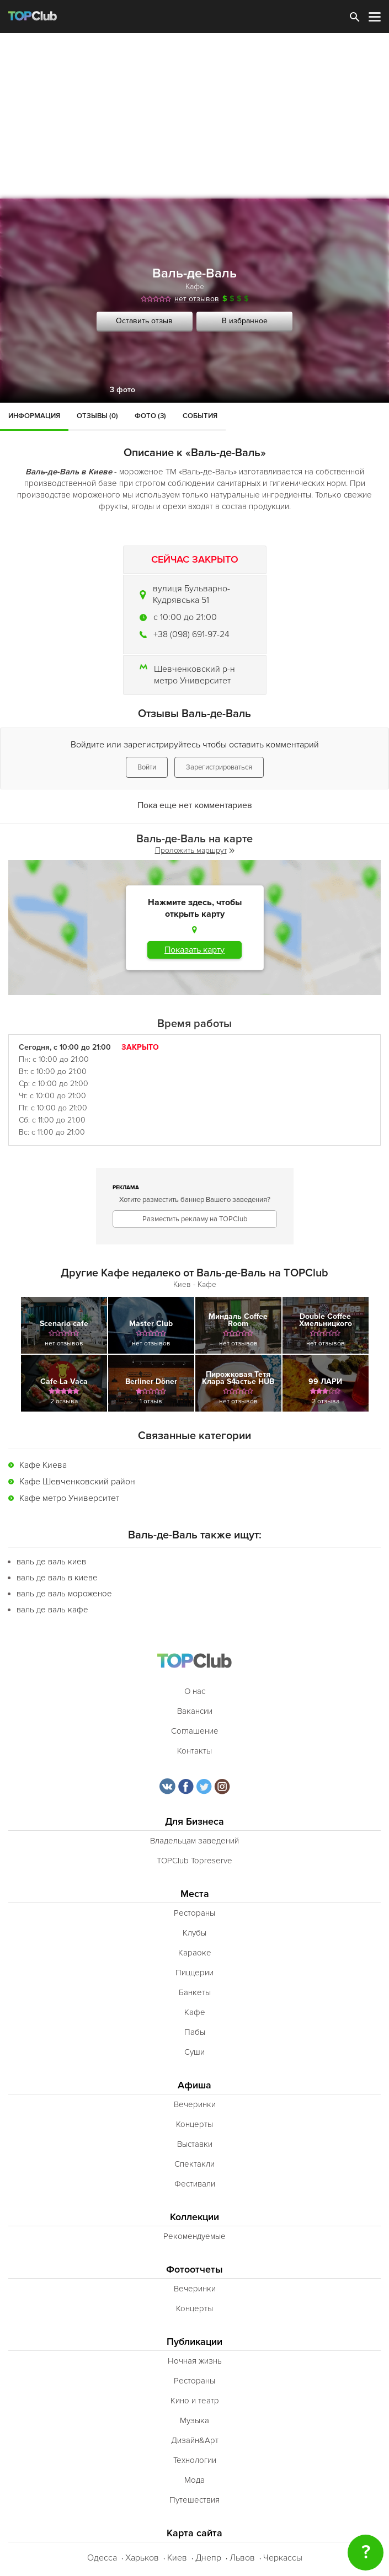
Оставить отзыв (144, 320)
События (200, 415)
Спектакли (194, 2164)
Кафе (194, 286)
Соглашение (195, 1731)
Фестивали (194, 2183)
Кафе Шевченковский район (77, 1481)
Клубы (194, 1932)
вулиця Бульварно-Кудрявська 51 (191, 594)
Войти (146, 767)
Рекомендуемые (194, 2236)
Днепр (208, 2557)
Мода (194, 2480)
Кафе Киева (43, 1465)
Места (194, 1894)
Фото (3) (150, 415)
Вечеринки (195, 2104)
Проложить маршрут (195, 850)
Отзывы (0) (97, 415)
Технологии (194, 2460)
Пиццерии (194, 1972)
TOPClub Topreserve (194, 1860)
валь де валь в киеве (57, 1578)
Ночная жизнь (195, 2360)
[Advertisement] (194, 116)
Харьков (142, 2557)
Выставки (194, 2144)
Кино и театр (194, 2400)
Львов (242, 2557)
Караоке (194, 1952)
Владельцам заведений (194, 1840)
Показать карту (194, 949)
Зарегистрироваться (219, 767)
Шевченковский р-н (194, 669)
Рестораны (194, 1913)
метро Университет (192, 680)
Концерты (194, 2124)
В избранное (245, 320)
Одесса (102, 2557)
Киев (177, 2557)
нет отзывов (196, 298)
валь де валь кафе (52, 1610)
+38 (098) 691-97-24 (191, 634)
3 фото (122, 389)
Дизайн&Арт (195, 2440)
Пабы (194, 2032)
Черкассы (282, 2557)
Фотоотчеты (194, 2269)
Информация (34, 415)
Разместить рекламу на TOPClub (194, 1219)
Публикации (194, 2342)
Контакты (194, 1750)
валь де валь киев (51, 1562)
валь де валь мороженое (64, 1594)
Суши (194, 2052)
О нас (194, 1691)
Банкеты (195, 1992)
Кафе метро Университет (69, 1498)
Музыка (194, 2420)
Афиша (194, 2085)
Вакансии (194, 1711)
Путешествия (194, 2499)
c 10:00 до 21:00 (185, 617)
